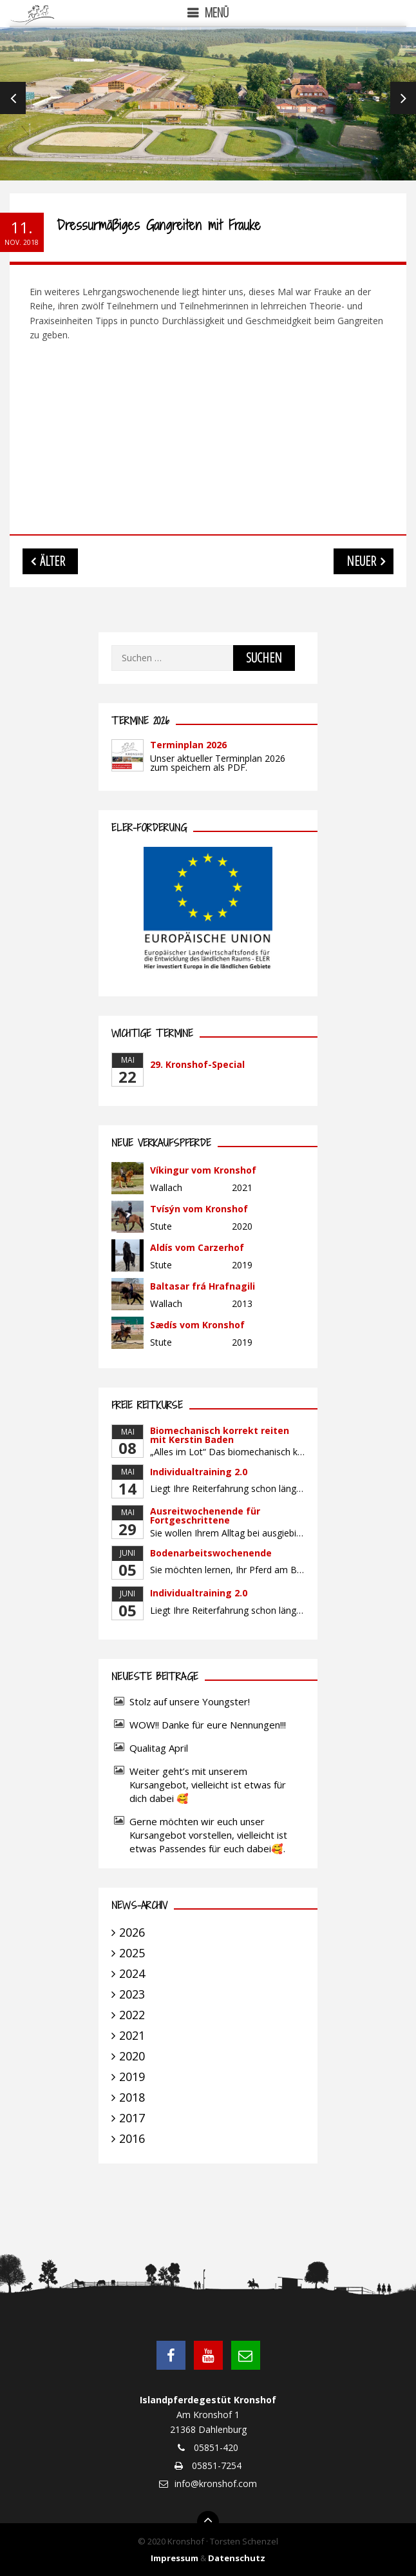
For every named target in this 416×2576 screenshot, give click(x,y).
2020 (132, 2056)
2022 (132, 2014)
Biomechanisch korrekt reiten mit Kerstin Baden (219, 1435)
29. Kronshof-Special (197, 1064)
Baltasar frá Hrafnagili (202, 1286)
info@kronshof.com (216, 2483)
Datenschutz (236, 2558)
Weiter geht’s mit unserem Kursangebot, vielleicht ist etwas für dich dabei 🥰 (207, 1785)
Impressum (174, 2558)
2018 (132, 2097)
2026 (132, 1932)
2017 (132, 2118)
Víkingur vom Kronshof (203, 1170)
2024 (132, 1973)
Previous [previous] (13, 98)
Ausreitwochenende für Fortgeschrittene (205, 1515)
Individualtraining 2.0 (198, 1472)
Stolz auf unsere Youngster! (189, 1701)
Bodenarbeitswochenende (211, 1553)
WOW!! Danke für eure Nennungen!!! (207, 1724)
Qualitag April (158, 1747)
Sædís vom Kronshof (197, 1325)
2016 (132, 2138)
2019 (132, 2076)
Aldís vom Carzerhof (197, 1247)
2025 (132, 1953)
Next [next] (403, 98)
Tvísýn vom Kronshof (199, 1209)
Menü (217, 12)
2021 (132, 2035)
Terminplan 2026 (188, 745)
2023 (132, 1994)
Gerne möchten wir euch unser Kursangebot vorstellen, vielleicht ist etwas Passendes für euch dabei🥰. (208, 1835)
